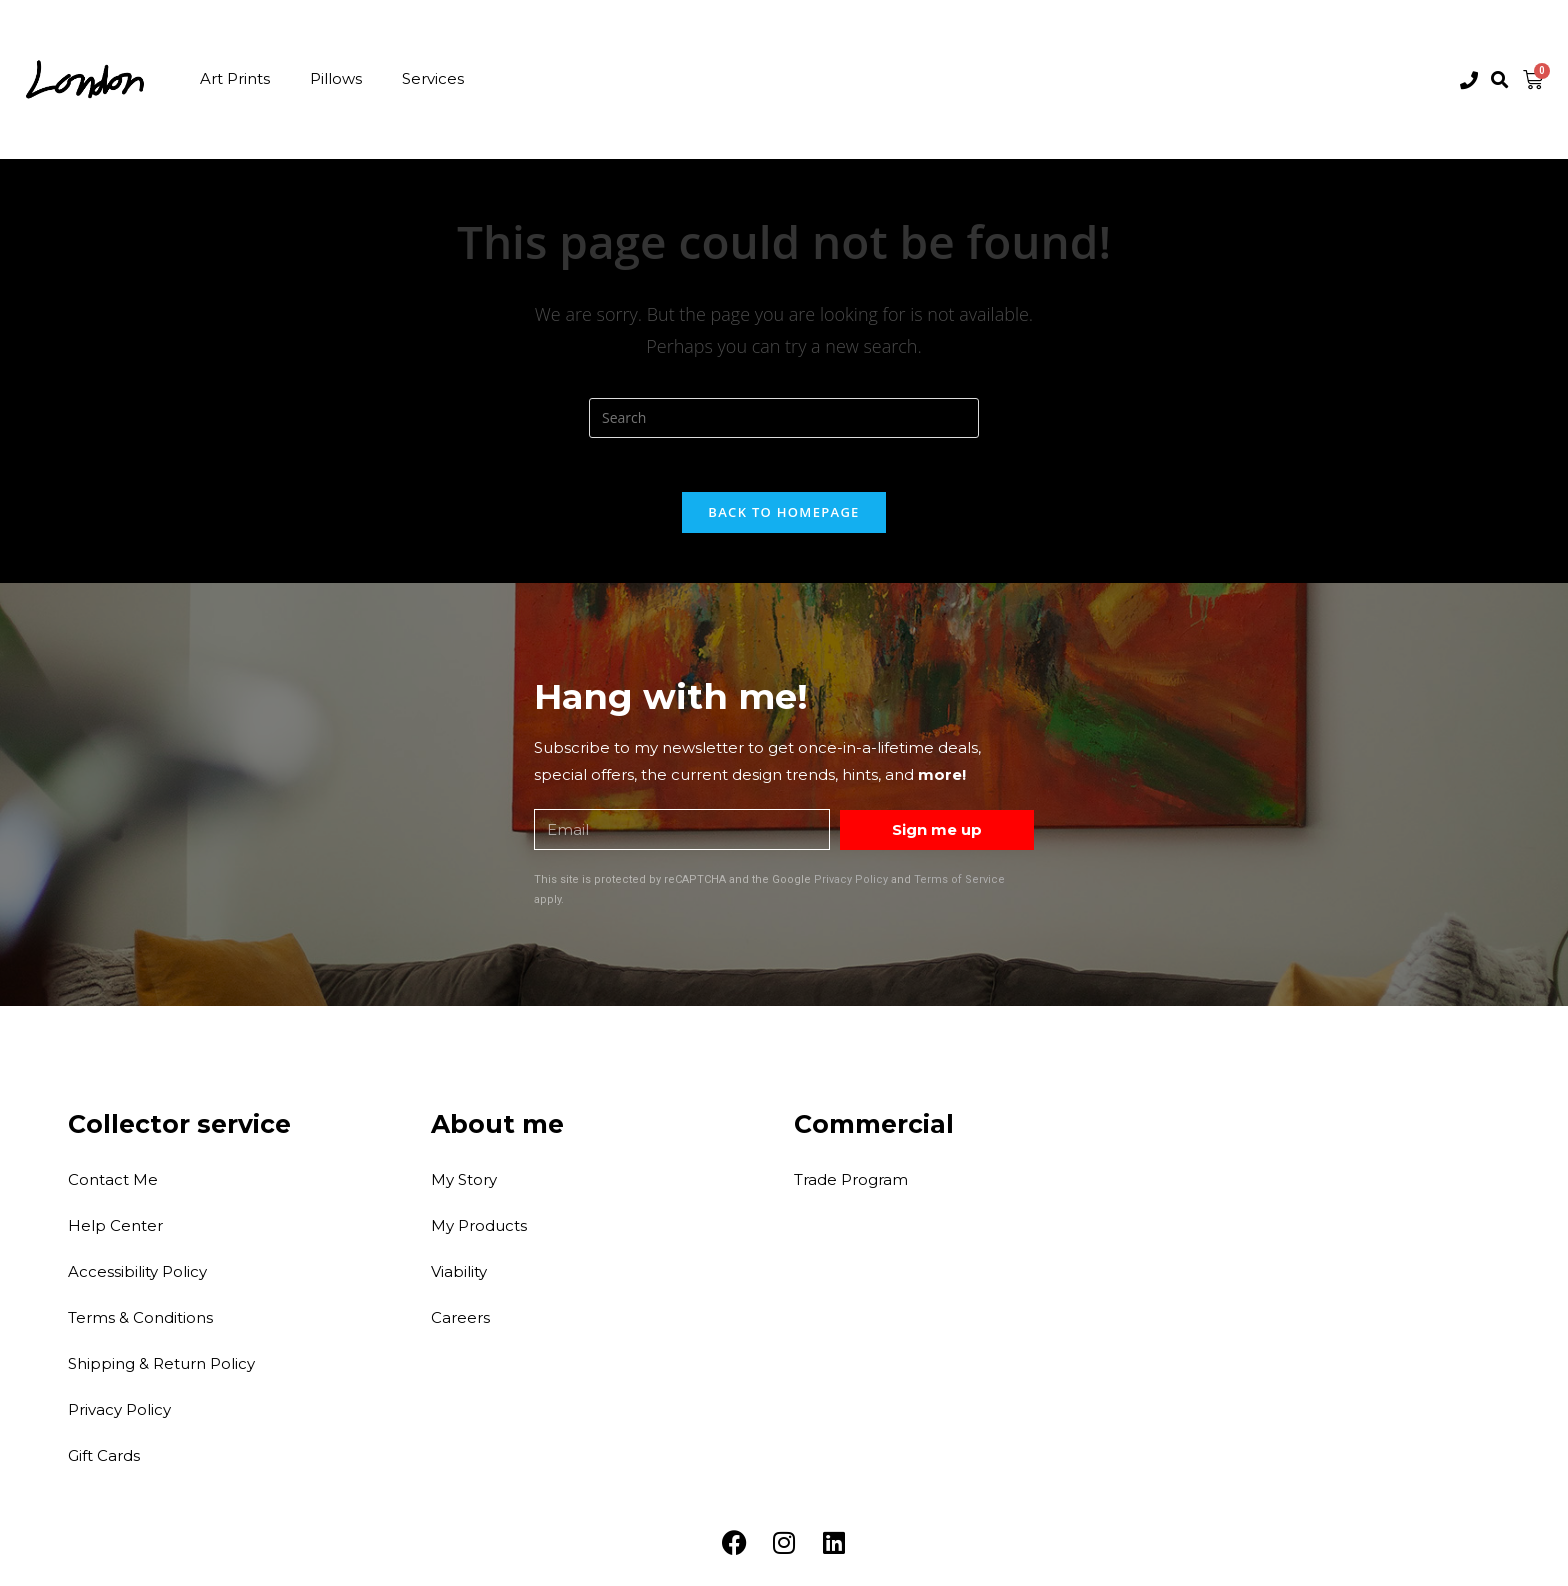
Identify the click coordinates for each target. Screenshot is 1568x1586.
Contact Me (113, 1184)
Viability (459, 1276)
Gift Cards (104, 1460)
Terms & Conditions (140, 1322)
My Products (479, 1230)
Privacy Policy (851, 885)
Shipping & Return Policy (161, 1368)
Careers (460, 1322)
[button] (1500, 80)
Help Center (115, 1230)
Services (433, 78)
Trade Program (851, 1184)
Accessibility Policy (137, 1276)
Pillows (336, 78)
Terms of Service (959, 885)
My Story (464, 1184)
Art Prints (235, 78)
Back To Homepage (783, 518)
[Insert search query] (784, 418)
